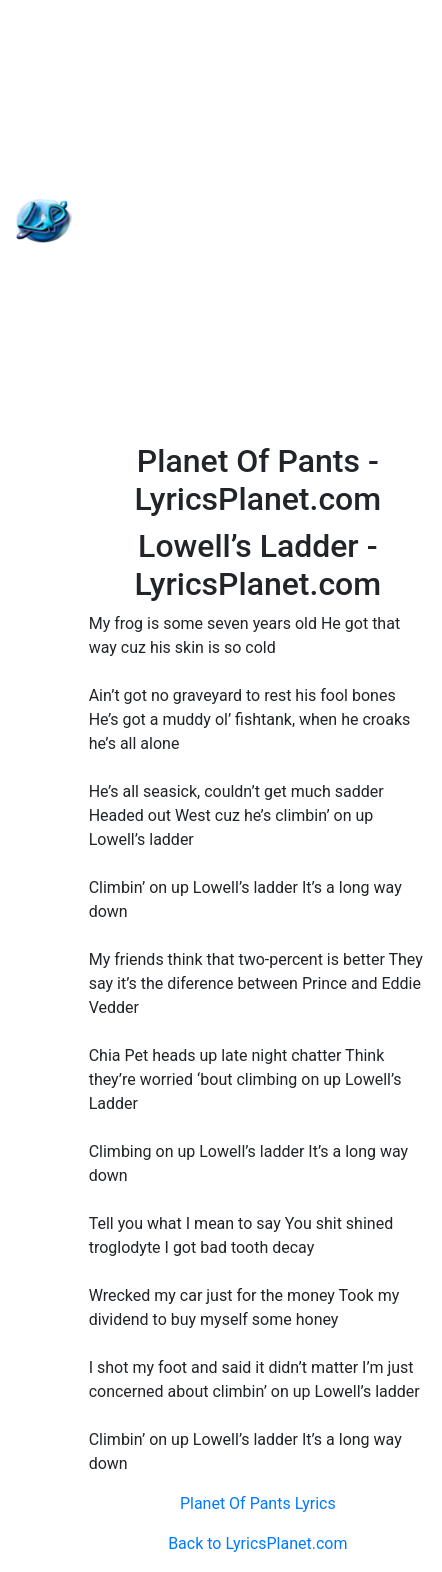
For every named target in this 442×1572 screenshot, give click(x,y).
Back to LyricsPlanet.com (257, 1543)
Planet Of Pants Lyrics (258, 1503)
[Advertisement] (221, 221)
